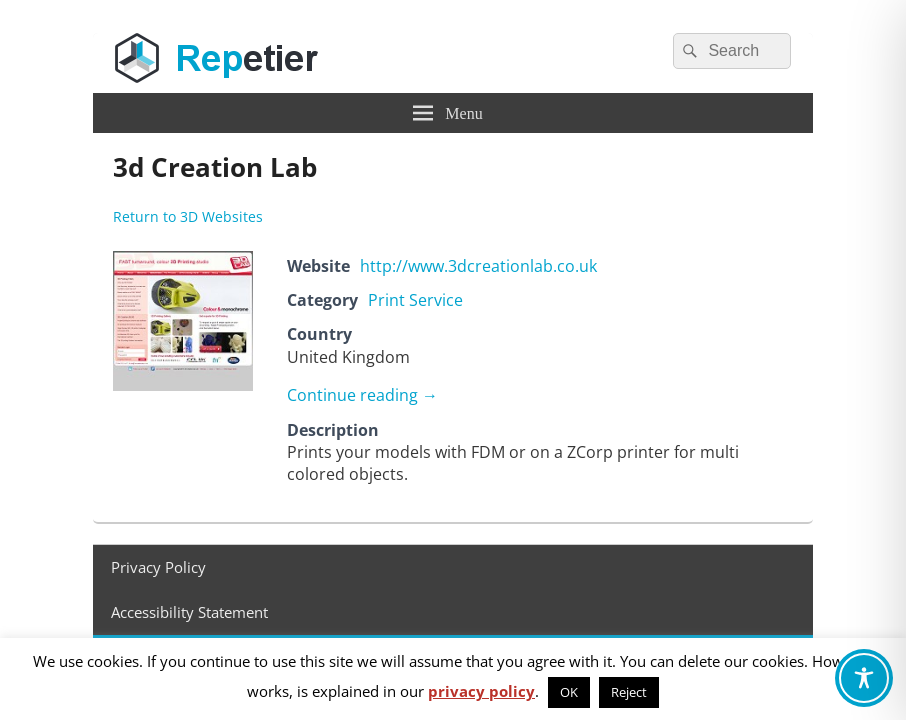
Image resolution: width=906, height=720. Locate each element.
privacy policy (481, 691)
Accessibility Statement (189, 612)
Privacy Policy (158, 567)
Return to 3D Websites (188, 216)
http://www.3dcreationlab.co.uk (478, 266)
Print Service (415, 300)
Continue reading (362, 395)
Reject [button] (629, 692)
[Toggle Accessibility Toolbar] (864, 678)
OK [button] (569, 692)
